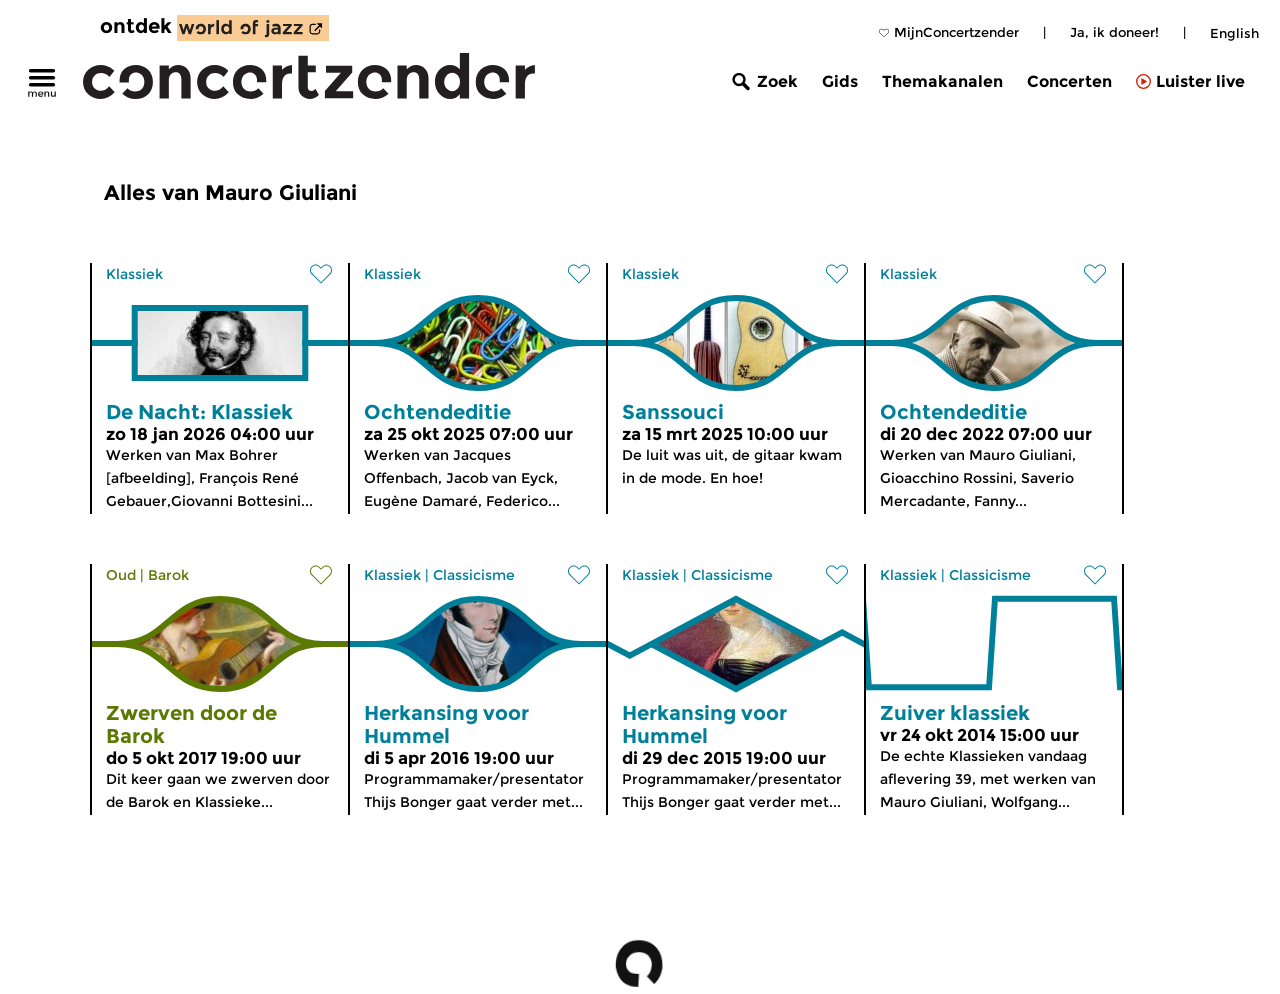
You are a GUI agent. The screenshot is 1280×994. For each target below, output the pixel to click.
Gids (840, 81)
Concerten (1069, 81)
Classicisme (474, 575)
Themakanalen (942, 81)
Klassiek (134, 274)
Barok (168, 575)
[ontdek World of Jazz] (253, 28)
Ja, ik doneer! (1114, 32)
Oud (121, 575)
